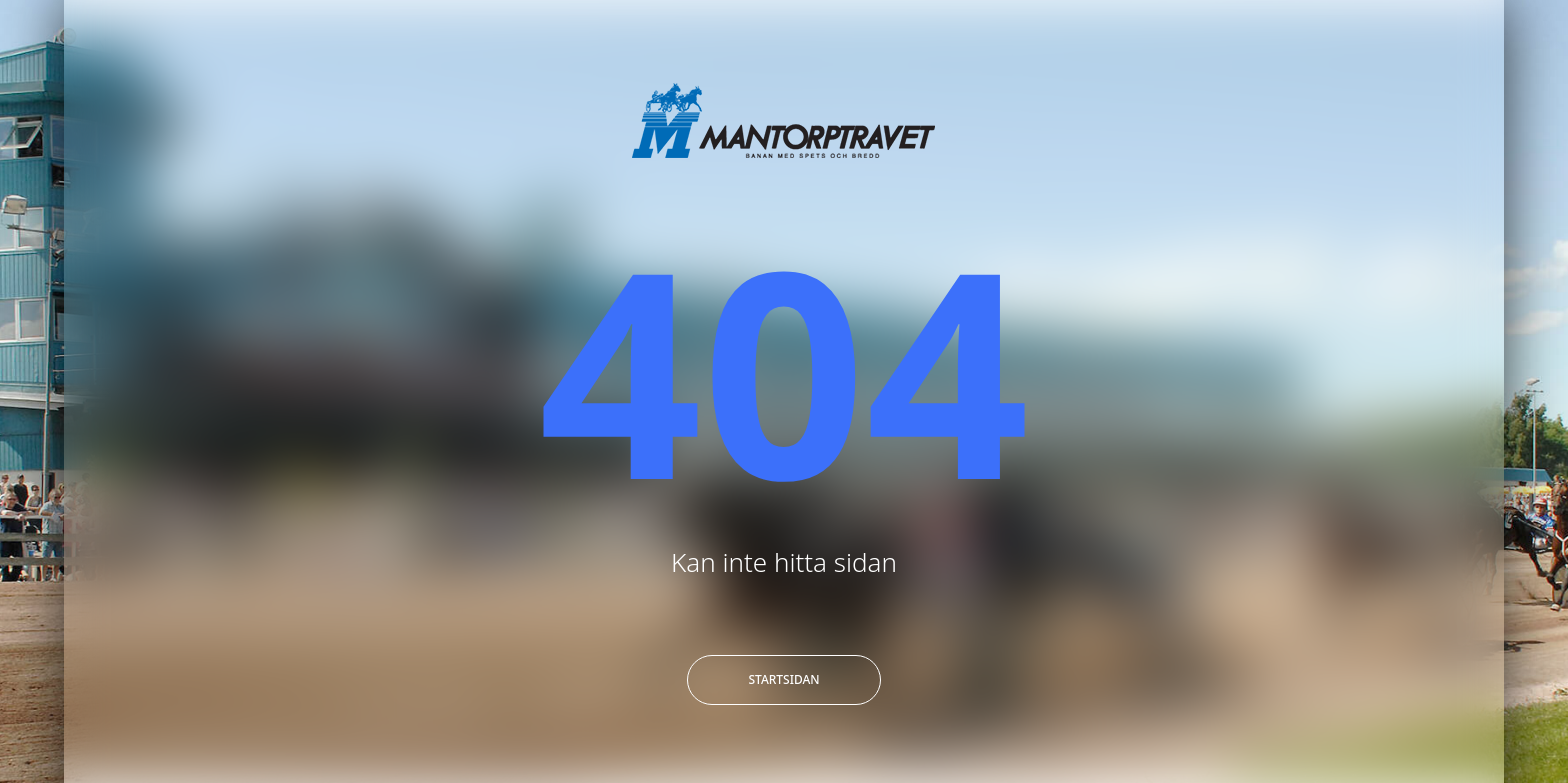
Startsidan (783, 679)
